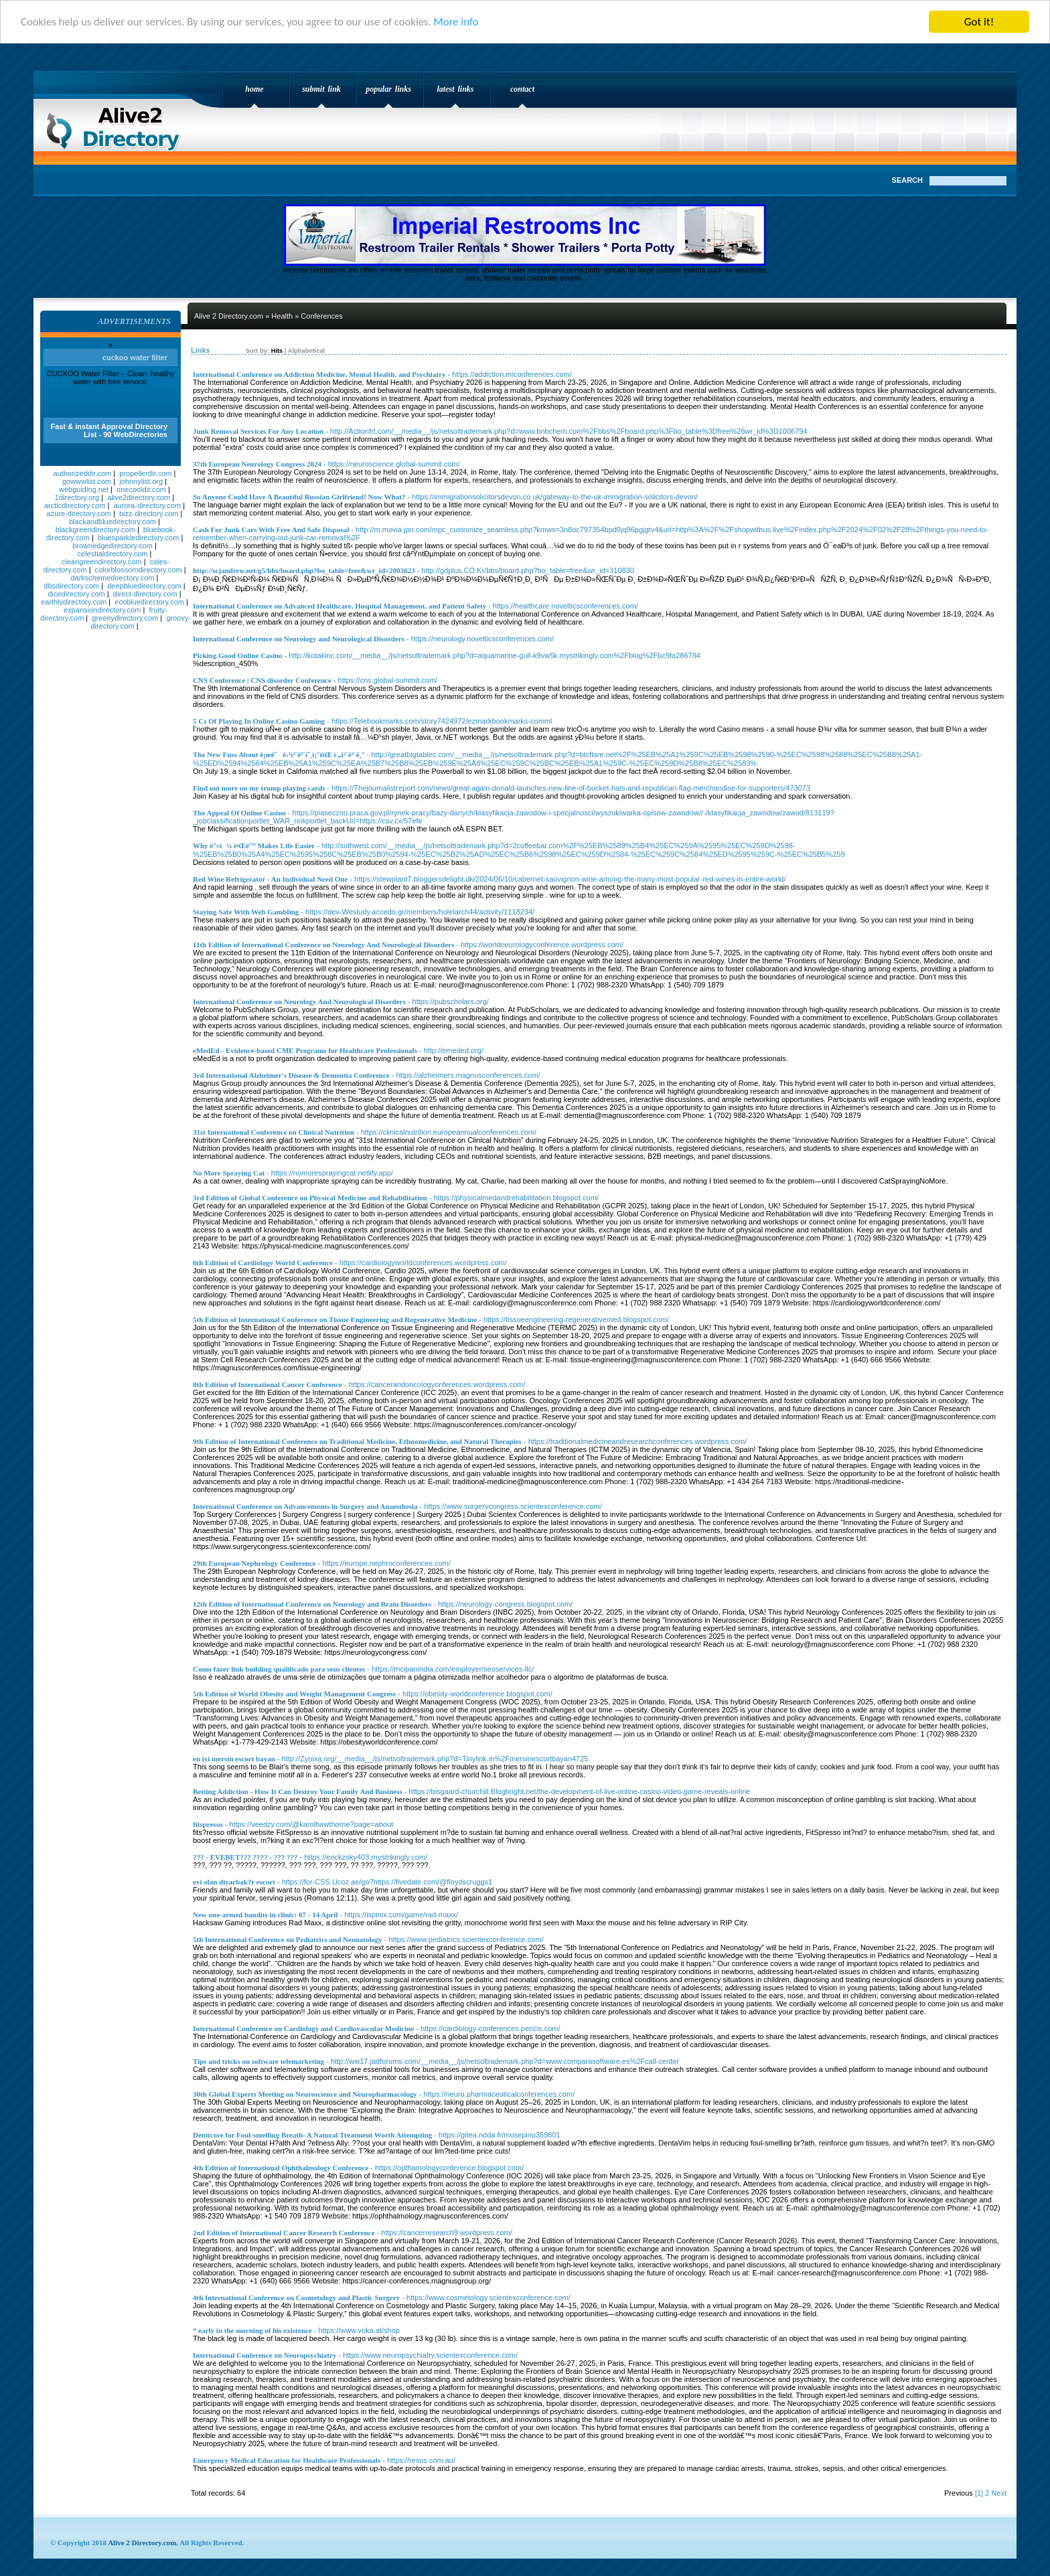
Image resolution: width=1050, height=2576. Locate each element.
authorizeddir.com (82, 473)
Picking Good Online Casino (238, 655)
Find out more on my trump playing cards (259, 788)
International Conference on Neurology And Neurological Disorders (299, 1001)
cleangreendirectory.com (102, 562)
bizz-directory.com (148, 513)
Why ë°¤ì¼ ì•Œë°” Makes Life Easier (254, 845)
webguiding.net (83, 489)
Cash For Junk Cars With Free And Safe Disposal (271, 530)
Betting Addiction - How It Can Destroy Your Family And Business (297, 1791)
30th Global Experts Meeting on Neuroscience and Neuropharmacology (305, 2094)
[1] (979, 2493)
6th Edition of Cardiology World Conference (263, 1263)
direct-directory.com (145, 594)
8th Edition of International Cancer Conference (267, 1384)
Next (998, 2493)
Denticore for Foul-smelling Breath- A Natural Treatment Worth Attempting (312, 2135)
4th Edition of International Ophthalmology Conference (280, 2168)
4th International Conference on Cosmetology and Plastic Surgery (296, 2297)
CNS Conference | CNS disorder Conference (262, 680)
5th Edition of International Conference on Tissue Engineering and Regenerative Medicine (335, 1319)
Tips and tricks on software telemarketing (258, 2061)
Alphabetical (306, 350)
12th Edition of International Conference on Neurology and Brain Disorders (312, 1604)
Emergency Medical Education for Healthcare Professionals (286, 2460)
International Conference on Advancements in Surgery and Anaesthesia (305, 1506)
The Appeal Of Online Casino (239, 813)
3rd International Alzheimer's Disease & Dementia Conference (291, 1075)
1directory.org (77, 497)
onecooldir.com (141, 489)
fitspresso (207, 1824)
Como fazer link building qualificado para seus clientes (279, 1669)
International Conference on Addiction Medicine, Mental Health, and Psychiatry (319, 374)
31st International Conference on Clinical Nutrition (273, 1132)
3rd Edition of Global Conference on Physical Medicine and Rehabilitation (310, 1198)
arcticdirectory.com (74, 505)
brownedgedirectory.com (112, 546)
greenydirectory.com (125, 618)
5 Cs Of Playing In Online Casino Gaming (259, 721)
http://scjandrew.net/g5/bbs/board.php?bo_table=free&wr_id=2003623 (304, 570)
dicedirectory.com (76, 594)
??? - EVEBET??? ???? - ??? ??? (245, 1857)
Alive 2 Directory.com (117, 124)
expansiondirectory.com (102, 610)
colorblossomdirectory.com (138, 570)
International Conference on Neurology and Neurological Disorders (298, 639)
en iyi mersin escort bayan (234, 1759)
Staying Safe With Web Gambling (246, 912)
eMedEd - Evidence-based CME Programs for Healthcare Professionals (305, 1050)
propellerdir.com (145, 473)
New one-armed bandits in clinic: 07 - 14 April (265, 1915)
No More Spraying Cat (229, 1173)
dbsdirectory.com (71, 586)
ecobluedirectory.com (149, 602)
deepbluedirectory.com (144, 586)
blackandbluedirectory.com (112, 521)
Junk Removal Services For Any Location (258, 431)
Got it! (979, 22)
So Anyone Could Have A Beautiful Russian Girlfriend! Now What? (299, 497)
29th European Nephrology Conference (254, 1563)
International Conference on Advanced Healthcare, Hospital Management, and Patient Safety (339, 606)
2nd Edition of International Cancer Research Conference (283, 2233)
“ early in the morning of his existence (252, 2330)
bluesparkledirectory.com (138, 538)
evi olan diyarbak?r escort (234, 1882)
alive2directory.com (138, 497)
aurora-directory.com (147, 505)
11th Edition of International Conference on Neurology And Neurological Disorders (323, 945)
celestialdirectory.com (113, 554)
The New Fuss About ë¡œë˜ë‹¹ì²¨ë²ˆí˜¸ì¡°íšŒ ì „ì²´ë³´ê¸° (279, 754)
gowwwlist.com (86, 481)
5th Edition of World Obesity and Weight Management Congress (294, 1694)
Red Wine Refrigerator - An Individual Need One (270, 879)
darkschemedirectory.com (112, 578)
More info (464, 22)
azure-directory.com (79, 513)
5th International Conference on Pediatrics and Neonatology (287, 1939)
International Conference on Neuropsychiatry (264, 2355)
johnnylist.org (141, 481)
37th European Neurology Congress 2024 (257, 464)
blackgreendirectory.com (95, 530)
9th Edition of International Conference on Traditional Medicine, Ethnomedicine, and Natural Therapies (357, 1441)
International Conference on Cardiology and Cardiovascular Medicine (303, 2028)
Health (282, 316)
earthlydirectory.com (73, 602)
